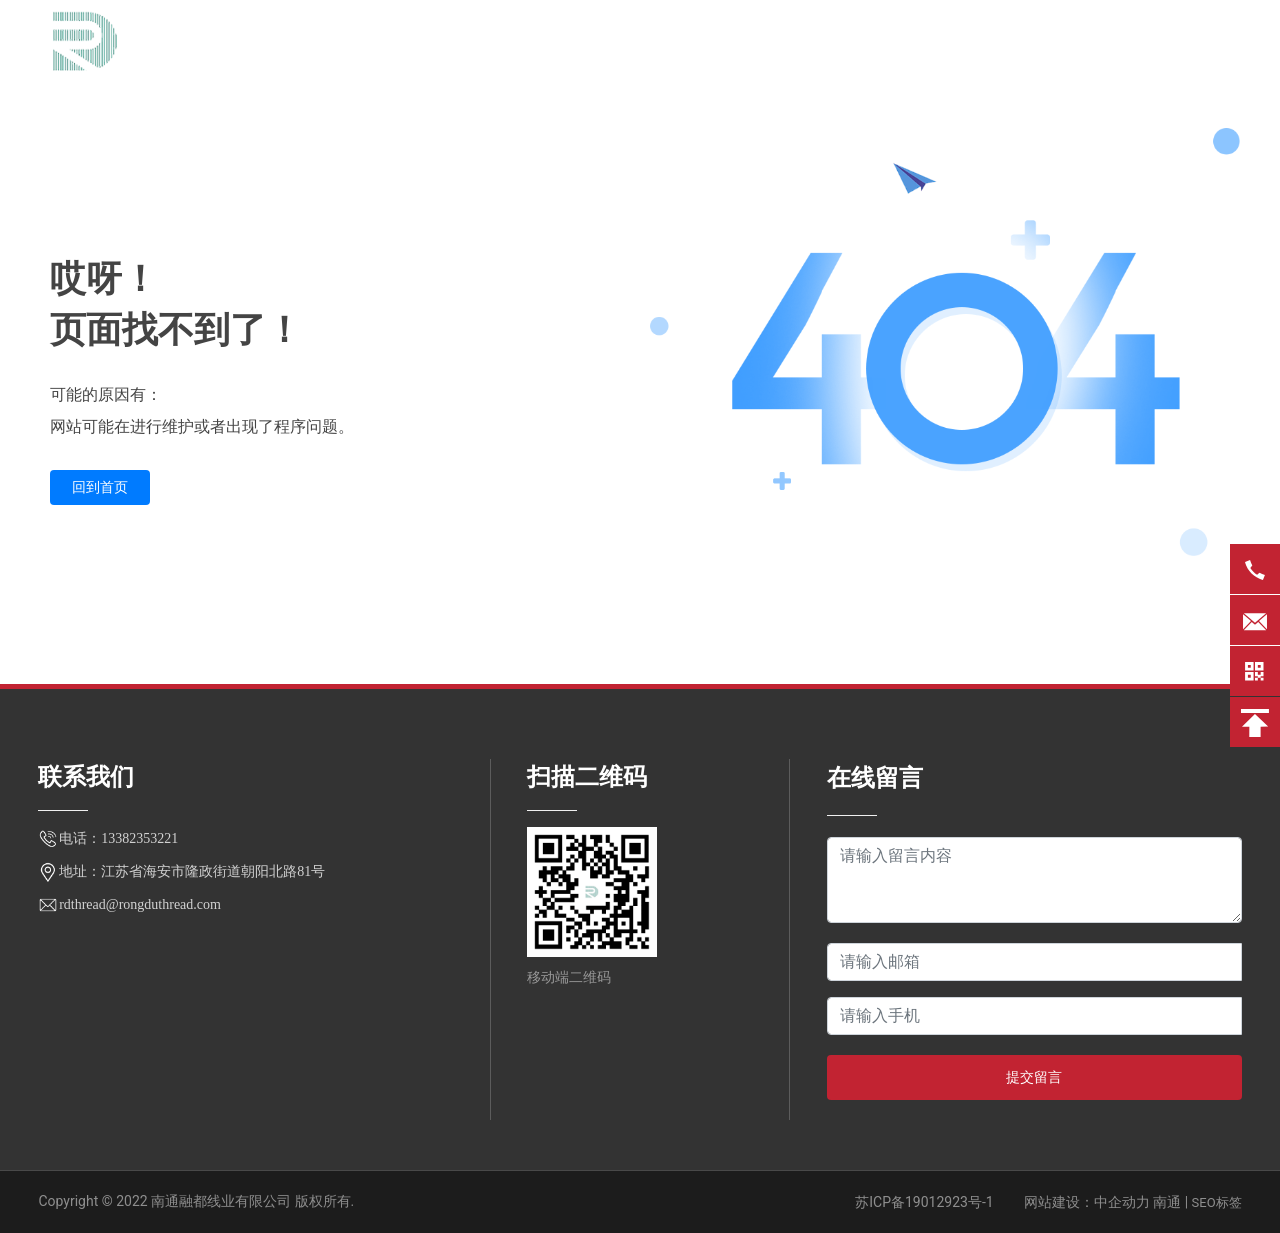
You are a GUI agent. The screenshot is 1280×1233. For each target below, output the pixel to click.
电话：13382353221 (118, 838)
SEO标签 (1217, 1202)
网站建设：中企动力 (1087, 1202)
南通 (1167, 1202)
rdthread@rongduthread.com (140, 904)
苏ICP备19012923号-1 (924, 1202)
